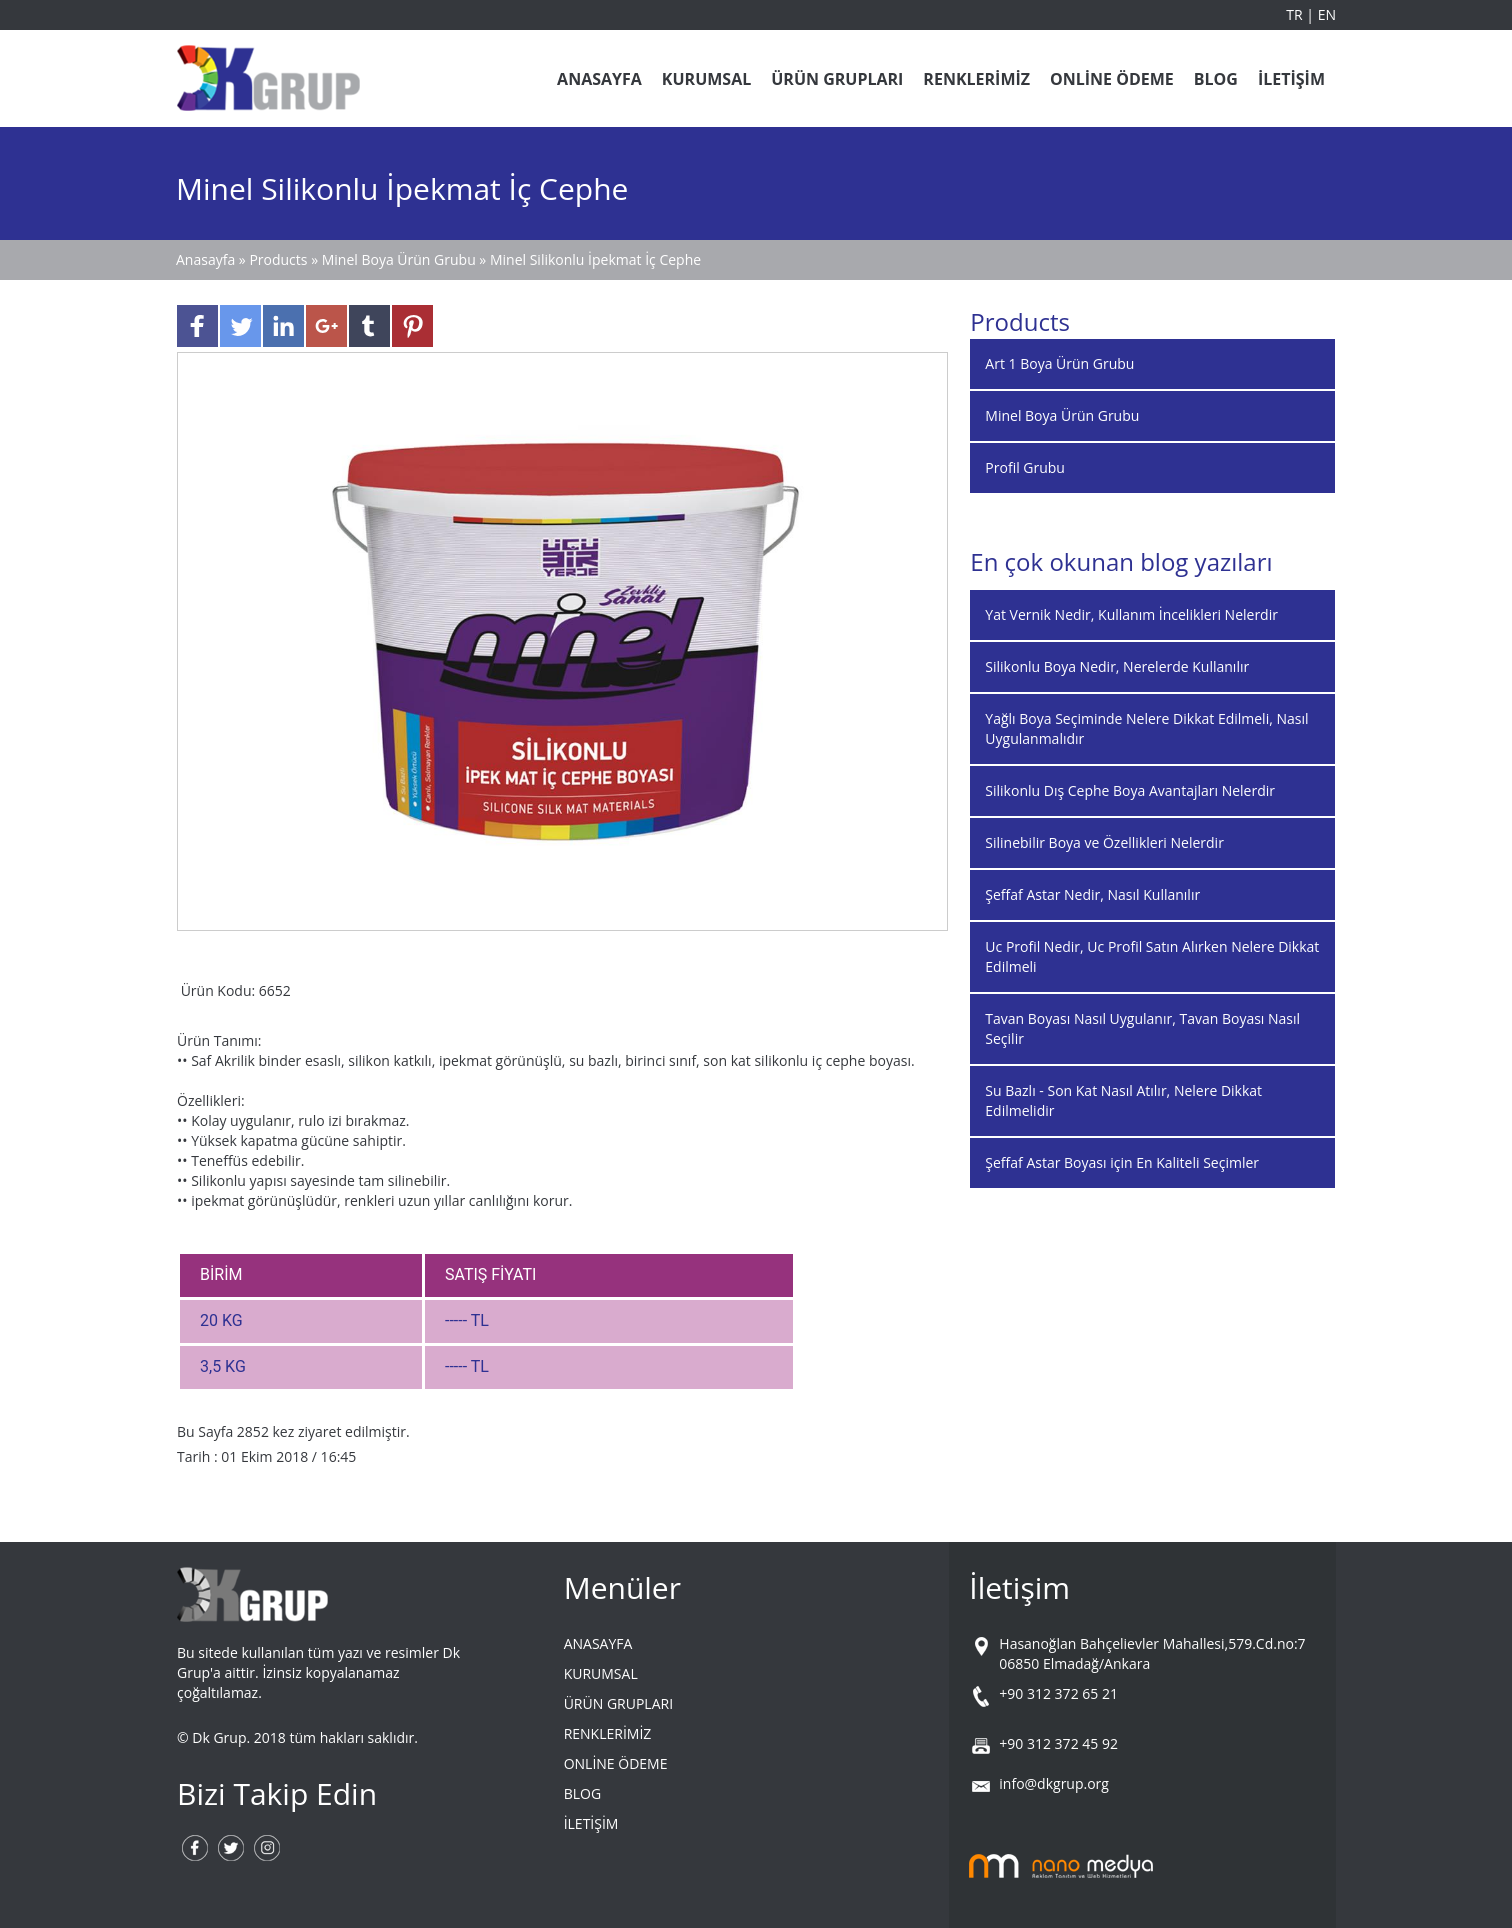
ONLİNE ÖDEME (1112, 79)
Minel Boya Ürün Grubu (399, 259)
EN (1327, 14)
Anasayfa (207, 259)
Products (280, 259)
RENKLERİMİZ (976, 79)
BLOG (1216, 79)
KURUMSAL (706, 79)
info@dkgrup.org (1054, 1783)
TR (1296, 14)
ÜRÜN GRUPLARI (837, 79)
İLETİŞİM (1291, 79)
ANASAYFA (599, 79)
